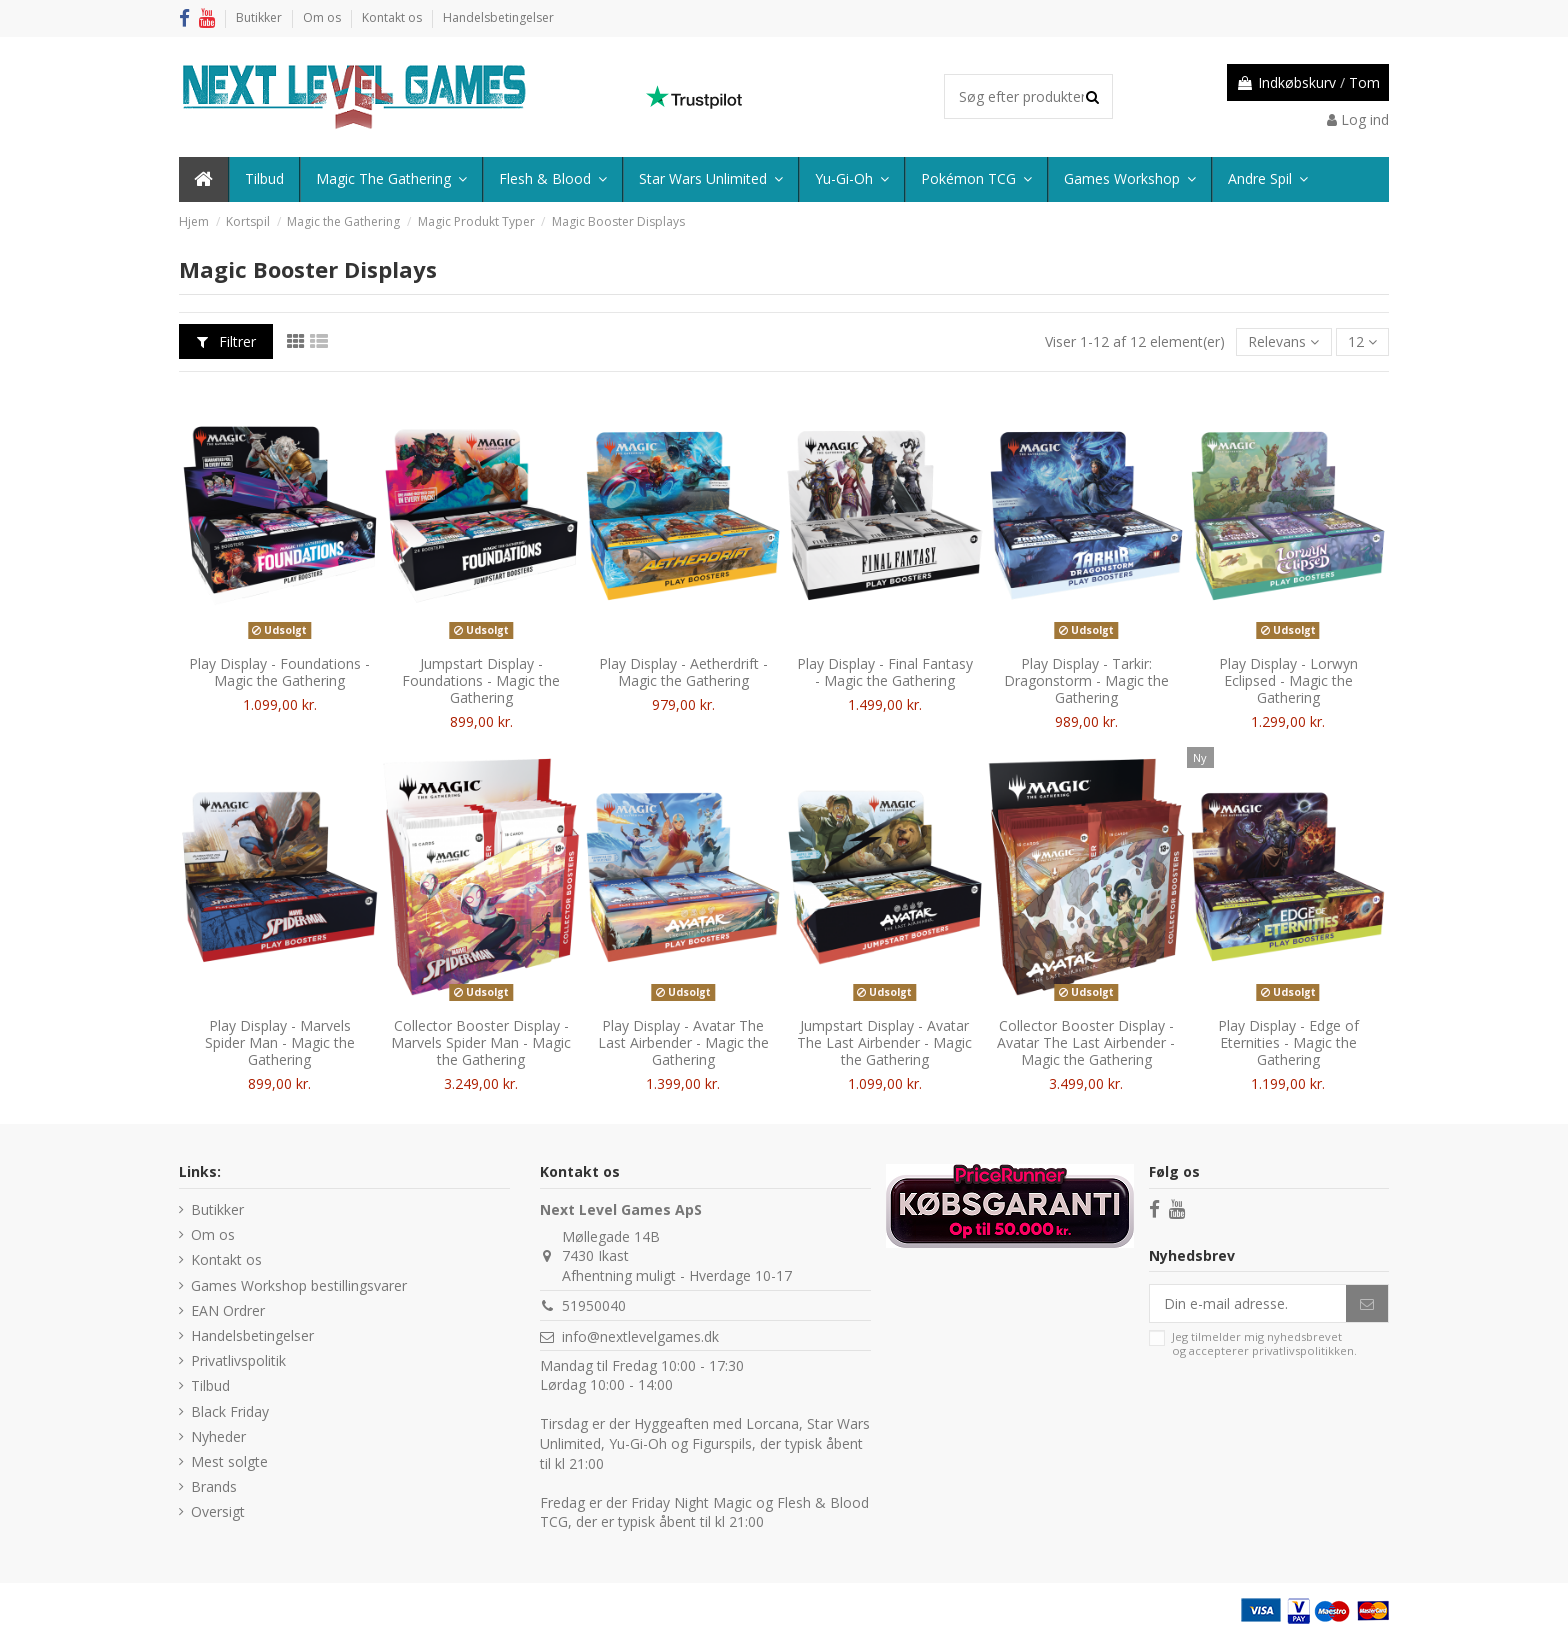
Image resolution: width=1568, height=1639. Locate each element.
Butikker (260, 17)
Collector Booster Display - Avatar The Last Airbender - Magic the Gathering (1086, 1042)
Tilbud (210, 1385)
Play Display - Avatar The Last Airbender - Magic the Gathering (683, 1042)
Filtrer (226, 341)
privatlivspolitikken (1303, 1350)
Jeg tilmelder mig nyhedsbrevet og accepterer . (1264, 1343)
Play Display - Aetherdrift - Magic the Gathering (683, 672)
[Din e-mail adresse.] (1248, 1304)
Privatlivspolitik (238, 1360)
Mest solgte (229, 1461)
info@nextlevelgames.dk (640, 1336)
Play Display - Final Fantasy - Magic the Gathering (885, 672)
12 (1362, 341)
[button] (1267, 179)
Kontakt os (393, 17)
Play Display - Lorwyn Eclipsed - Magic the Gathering (1288, 680)
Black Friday (230, 1411)
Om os (323, 17)
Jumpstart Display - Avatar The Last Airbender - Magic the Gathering (884, 1042)
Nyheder (218, 1436)
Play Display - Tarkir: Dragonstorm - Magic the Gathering (1086, 680)
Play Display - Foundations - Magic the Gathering (279, 672)
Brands (214, 1486)
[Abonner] (1367, 1304)
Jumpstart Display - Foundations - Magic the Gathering (481, 680)
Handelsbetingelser (498, 17)
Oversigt (218, 1511)
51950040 (594, 1305)
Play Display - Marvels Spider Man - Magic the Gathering (280, 1042)
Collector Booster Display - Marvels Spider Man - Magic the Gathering (481, 1042)
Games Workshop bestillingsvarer (299, 1285)
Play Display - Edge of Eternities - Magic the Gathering (1288, 1042)
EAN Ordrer (228, 1310)
